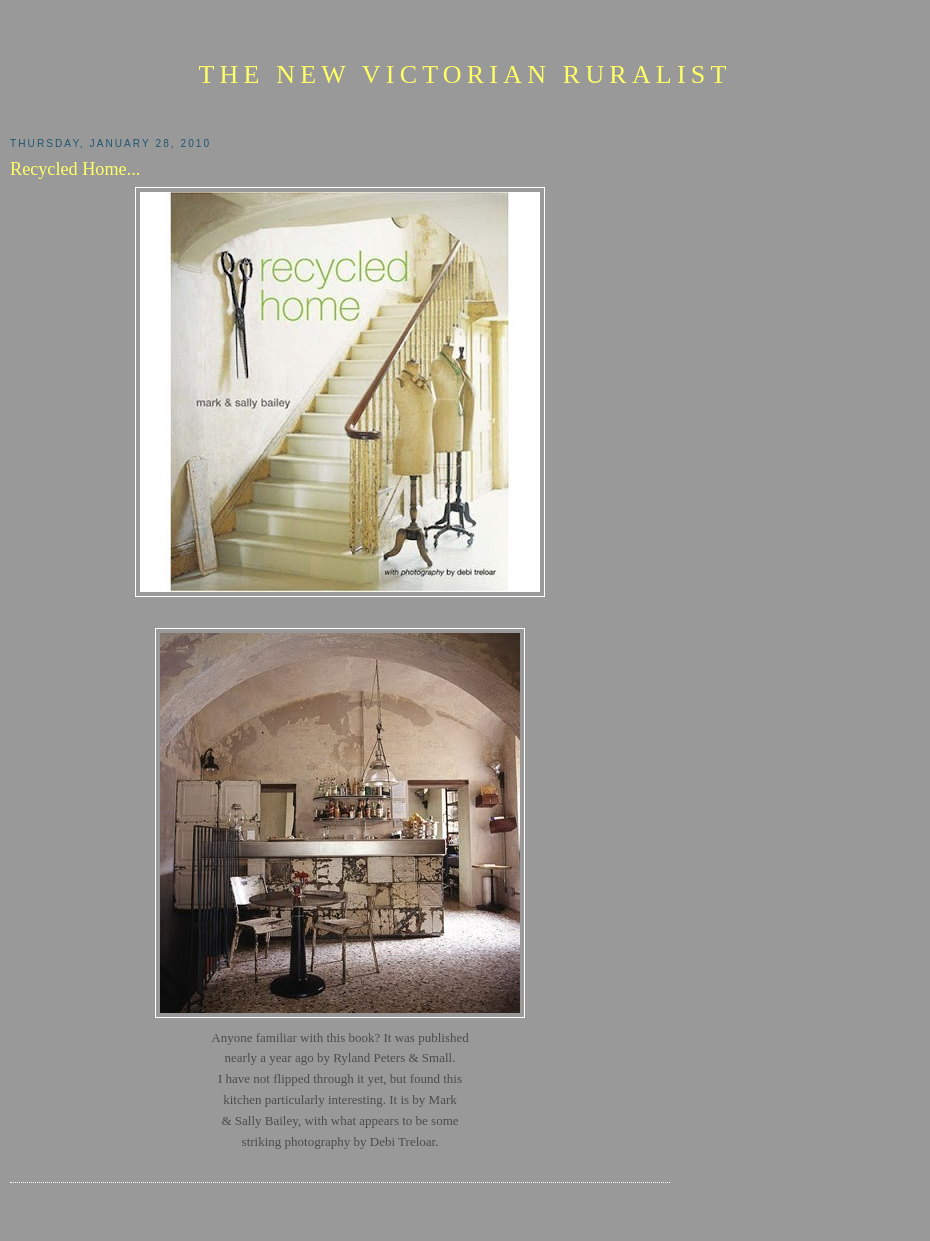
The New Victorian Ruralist (464, 74)
